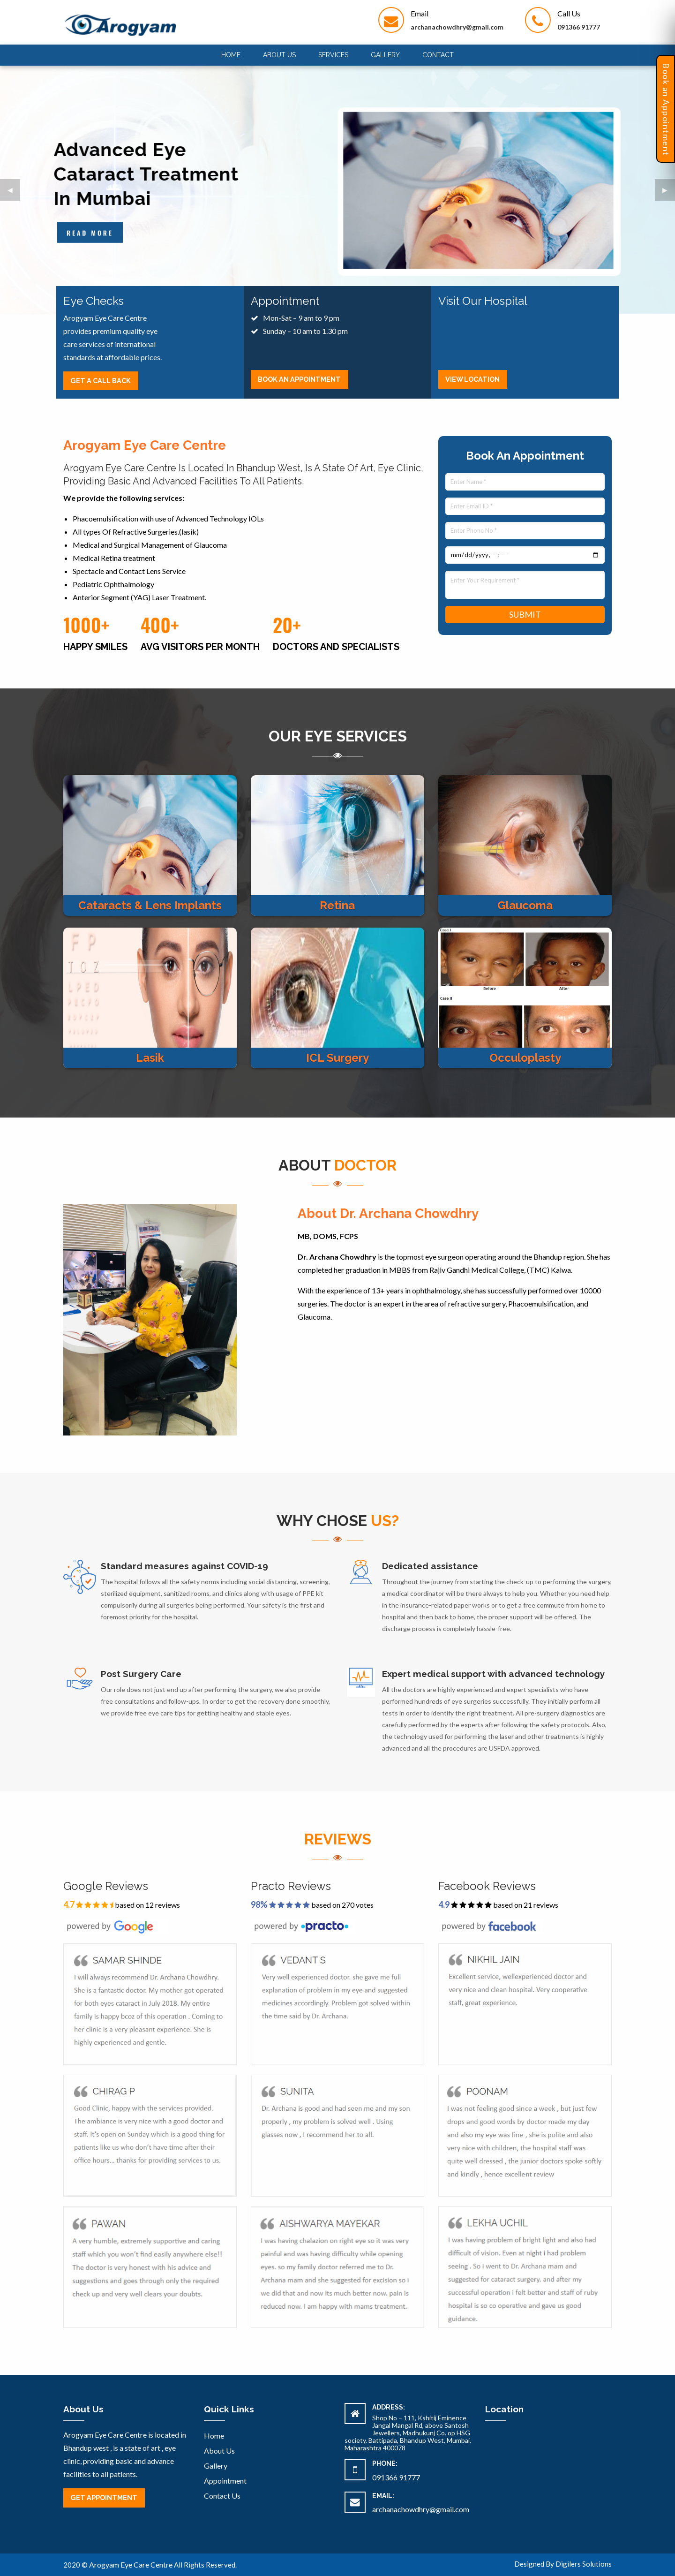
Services (333, 55)
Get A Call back (100, 381)
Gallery (385, 55)
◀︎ (14, 193)
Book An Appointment (299, 379)
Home (230, 55)
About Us (279, 55)
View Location (472, 379)
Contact (438, 55)
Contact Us (222, 2495)
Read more (90, 233)
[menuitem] (231, 55)
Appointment (225, 2480)
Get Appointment (103, 2497)
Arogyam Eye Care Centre (130, 2564)
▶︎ (668, 193)
